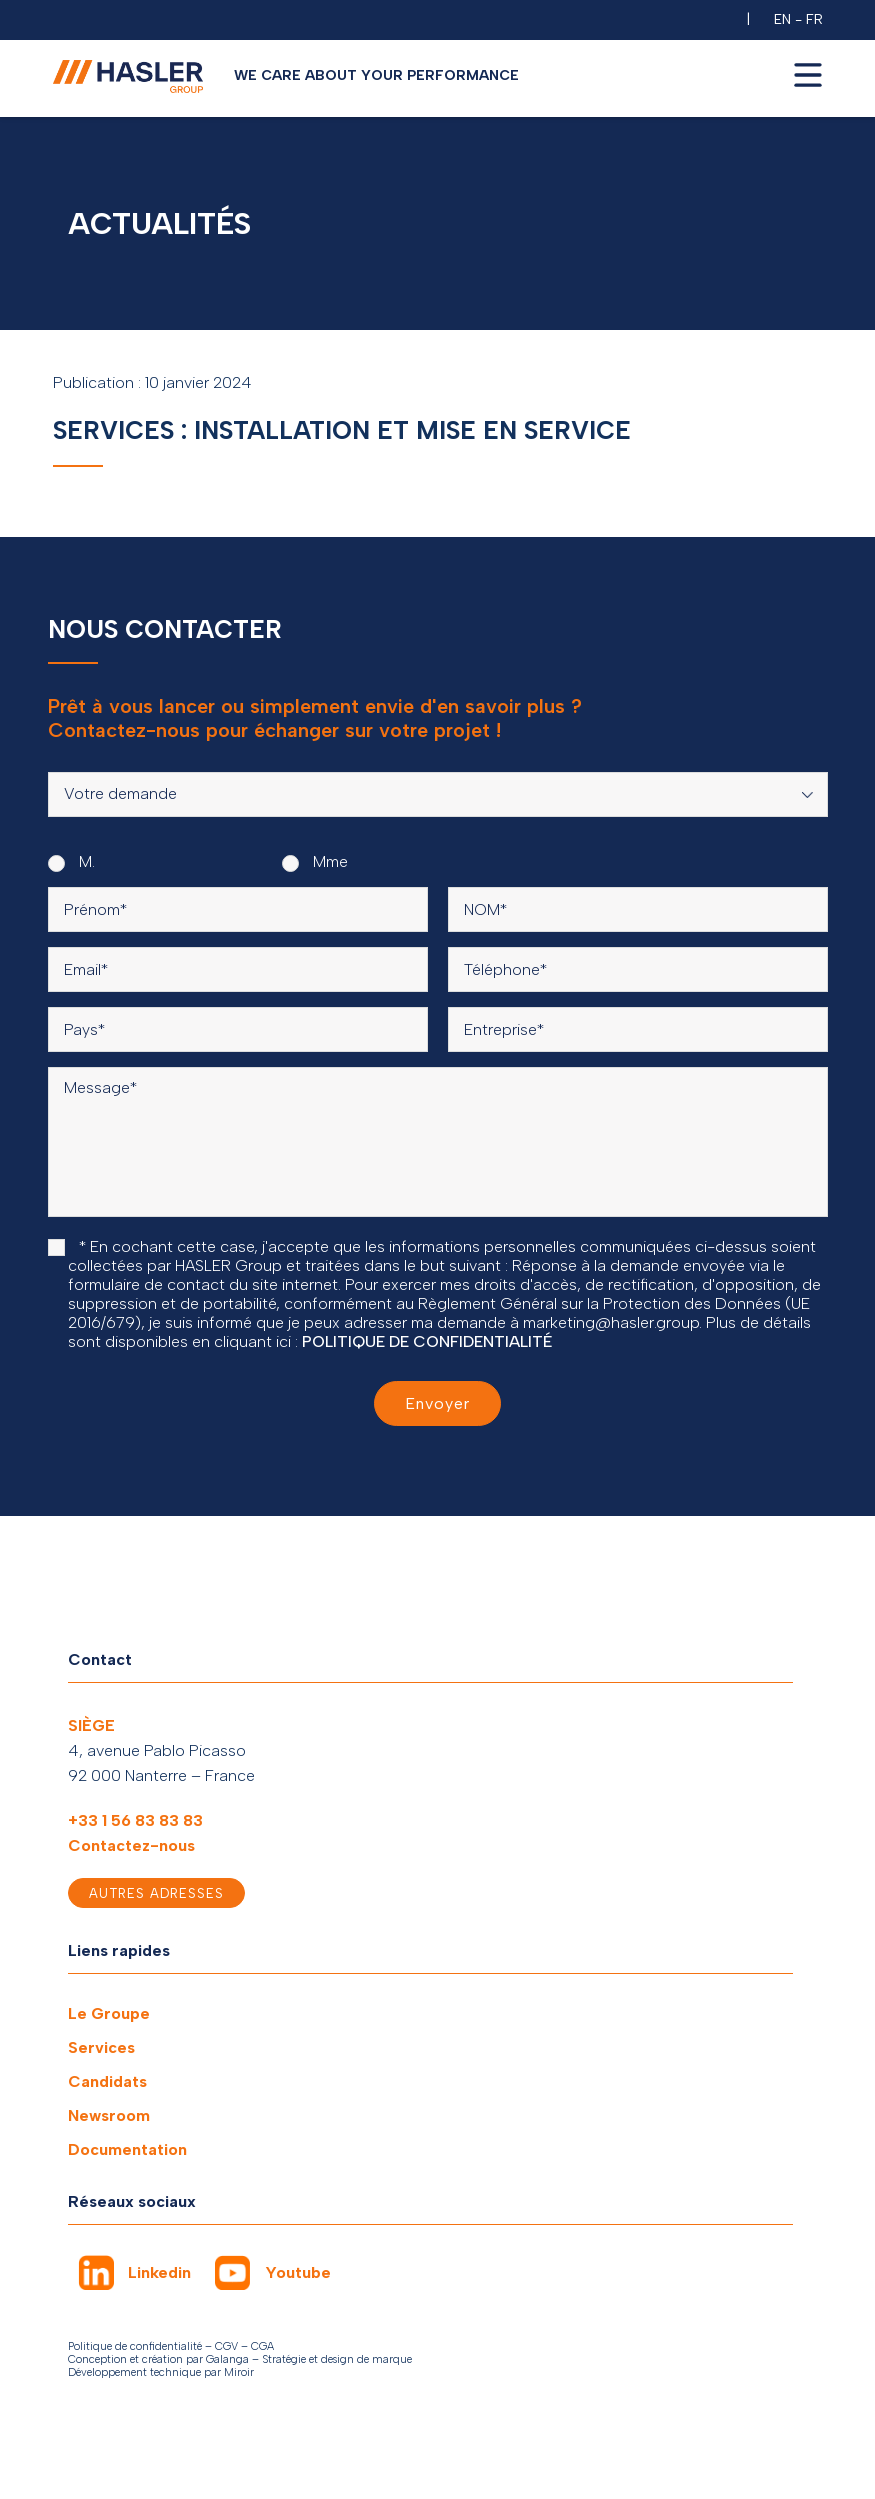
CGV (226, 2346)
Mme (315, 862)
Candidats (107, 2081)
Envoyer (437, 1403)
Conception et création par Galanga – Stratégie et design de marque (240, 2359)
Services (101, 2047)
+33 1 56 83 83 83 (135, 1820)
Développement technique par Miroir (161, 2372)
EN (782, 19)
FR (814, 19)
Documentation (127, 2149)
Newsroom (109, 2115)
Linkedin (159, 2272)
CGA (262, 2346)
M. (71, 862)
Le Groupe (109, 2013)
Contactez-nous (131, 1845)
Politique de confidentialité (135, 2346)
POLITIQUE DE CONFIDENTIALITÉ (427, 1341)
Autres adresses (156, 1893)
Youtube (298, 2272)
